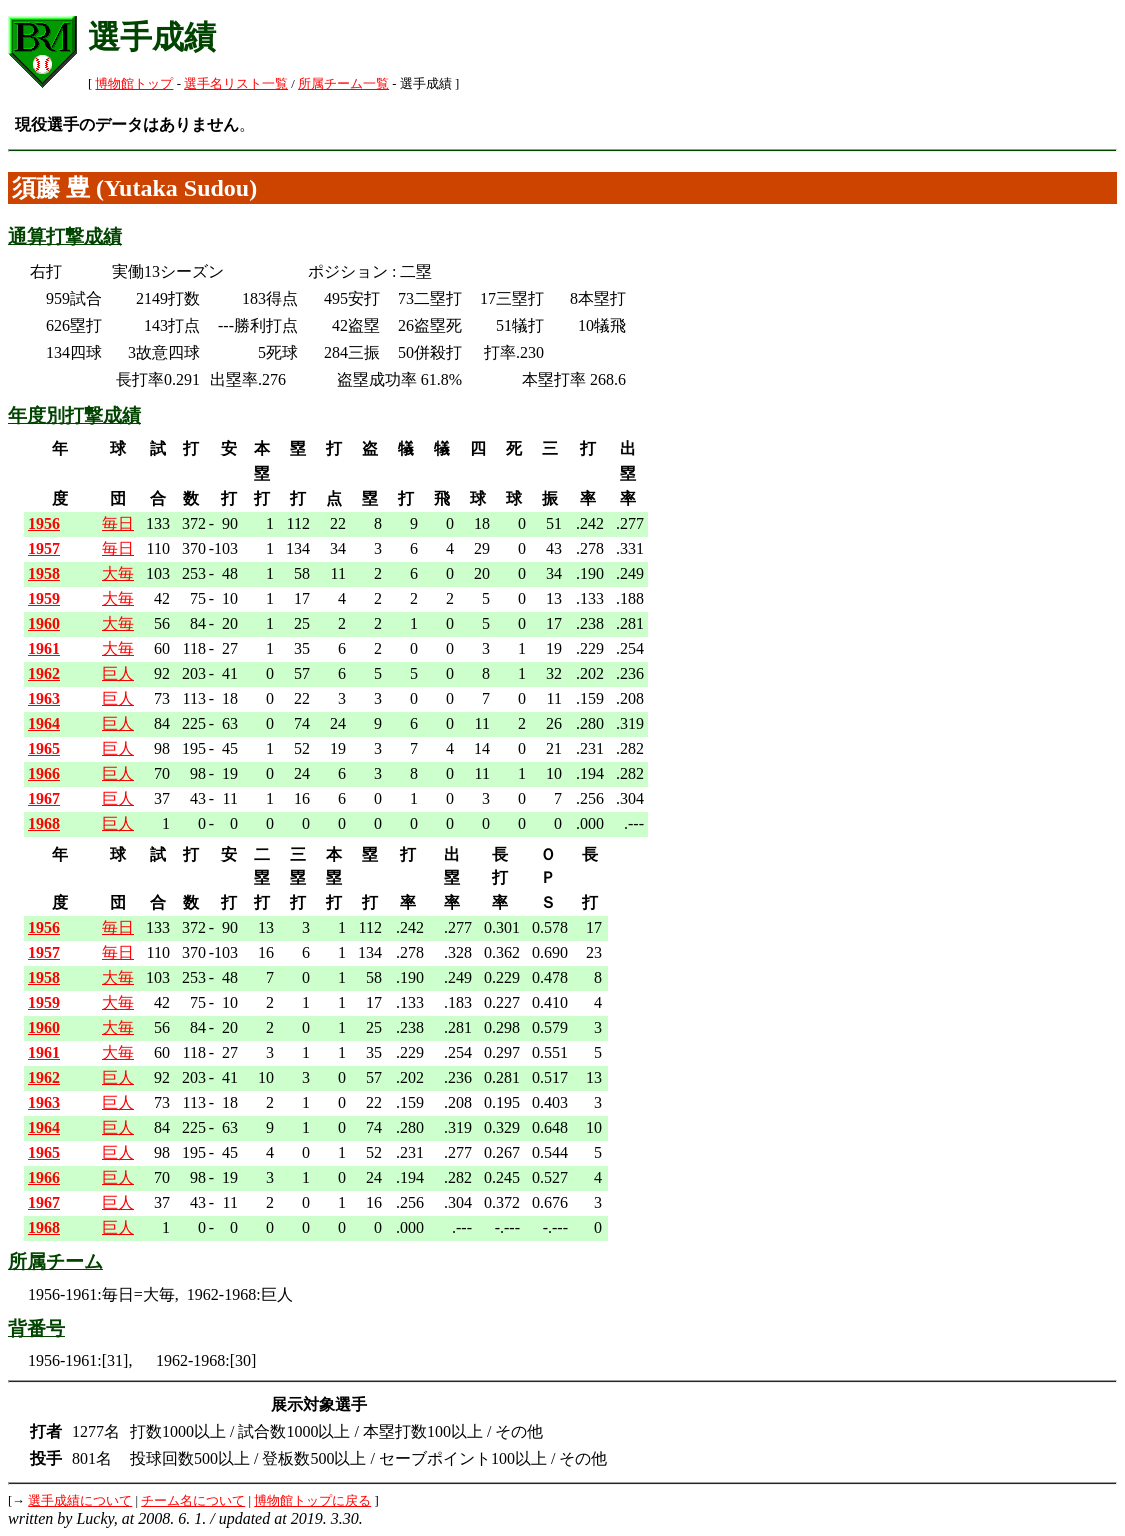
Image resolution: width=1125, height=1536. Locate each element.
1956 (44, 523)
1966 (44, 773)
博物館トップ (134, 84)
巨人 (118, 673)
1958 (44, 573)
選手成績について (80, 1501)
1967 (44, 798)
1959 (44, 598)
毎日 (118, 523)
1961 (44, 648)
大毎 (118, 573)
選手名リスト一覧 (236, 84)
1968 (44, 823)
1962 (44, 673)
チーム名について (193, 1501)
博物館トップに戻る (312, 1501)
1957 (44, 548)
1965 (44, 748)
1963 (44, 698)
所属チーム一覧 (343, 84)
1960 (44, 623)
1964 (44, 723)
